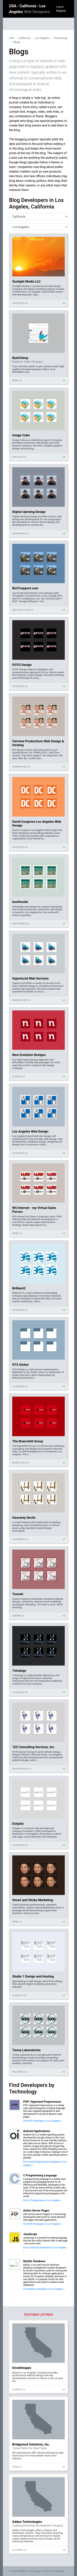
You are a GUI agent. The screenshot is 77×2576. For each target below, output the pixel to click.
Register (61, 10)
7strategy (19, 1670)
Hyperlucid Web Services (30, 978)
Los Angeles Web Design (30, 1131)
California (28, 6)
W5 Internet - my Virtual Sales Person (34, 1210)
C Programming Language (40, 2175)
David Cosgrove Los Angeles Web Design (36, 823)
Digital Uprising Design (29, 512)
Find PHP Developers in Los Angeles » (42, 2121)
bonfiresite (20, 902)
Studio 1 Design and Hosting (33, 1976)
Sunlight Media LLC (26, 281)
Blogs (17, 42)
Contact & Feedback (53, 2571)
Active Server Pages (36, 2210)
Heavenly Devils (23, 1517)
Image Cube (21, 435)
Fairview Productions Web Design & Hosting (38, 743)
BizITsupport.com (25, 588)
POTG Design (22, 665)
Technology (61, 38)
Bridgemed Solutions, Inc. (31, 2444)
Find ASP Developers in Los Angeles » (42, 2224)
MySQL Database (34, 2261)
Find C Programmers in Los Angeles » (42, 2200)
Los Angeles (42, 38)
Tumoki (17, 1594)
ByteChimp (20, 358)
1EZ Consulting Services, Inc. (33, 1747)
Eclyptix (18, 1823)
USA (13, 6)
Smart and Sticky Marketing (32, 1900)
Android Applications (36, 2131)
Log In (60, 6)
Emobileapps (21, 2368)
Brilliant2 (18, 1288)
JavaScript (30, 2234)
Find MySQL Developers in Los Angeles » (44, 2289)
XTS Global (20, 1365)
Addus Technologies (27, 2522)
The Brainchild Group (27, 1441)
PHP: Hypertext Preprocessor (42, 2101)
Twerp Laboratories (26, 2050)
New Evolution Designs (29, 1055)
